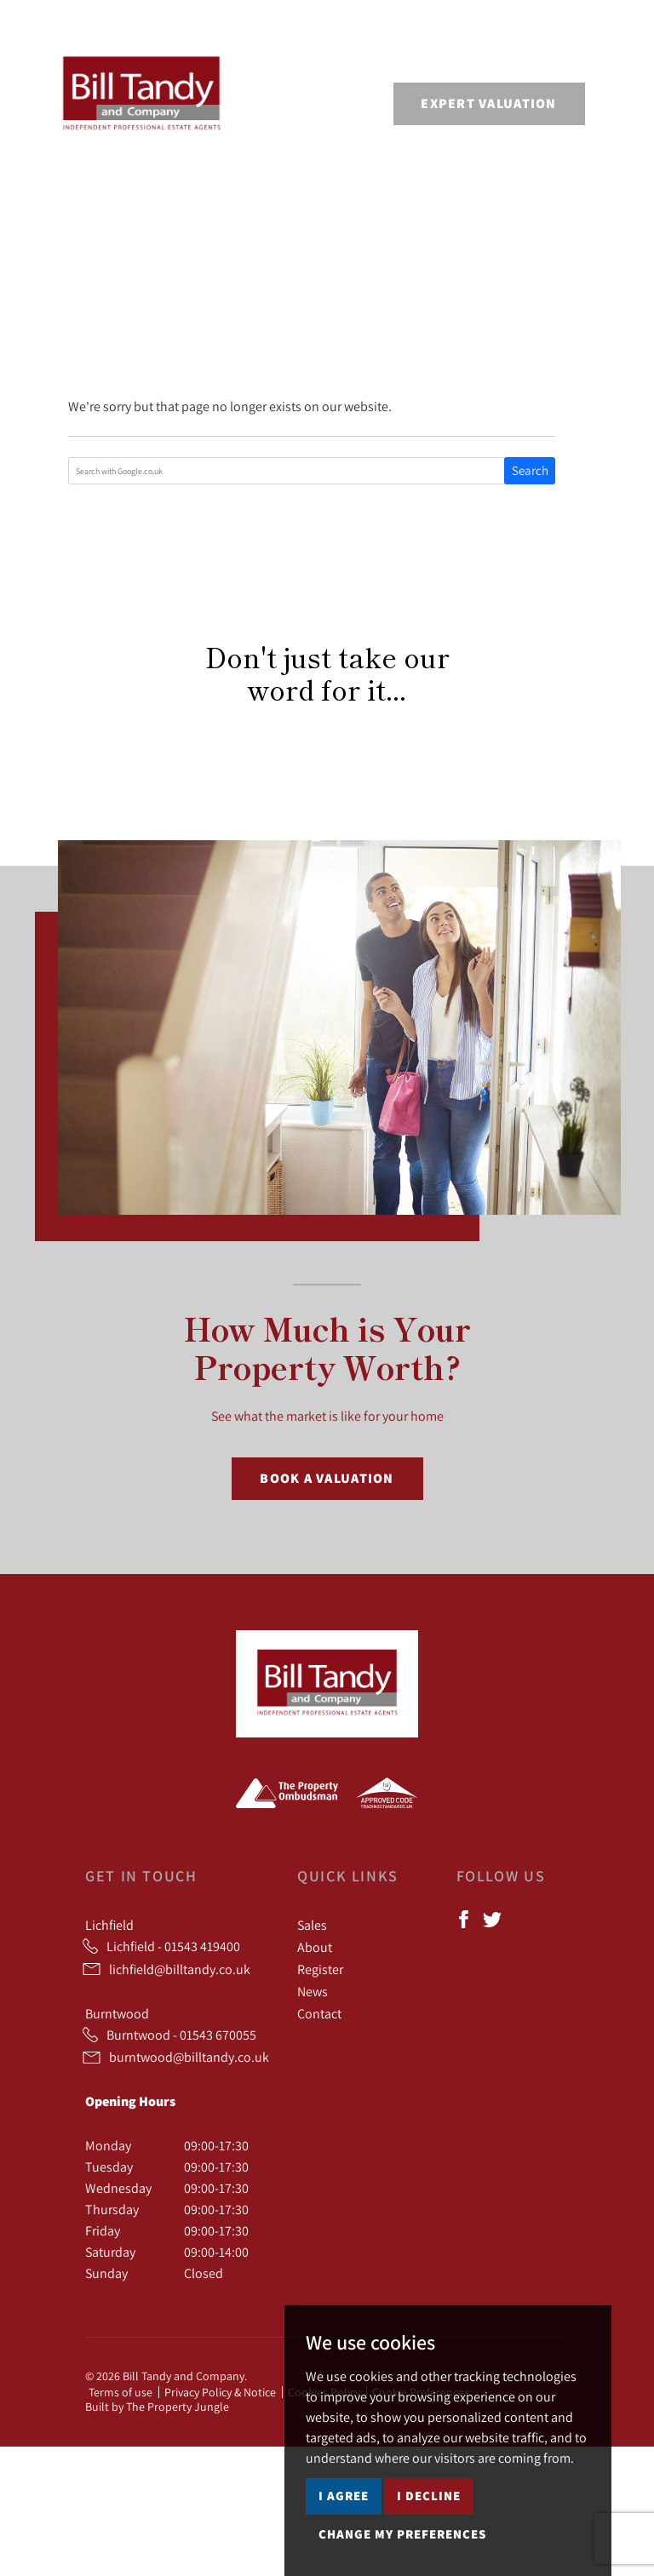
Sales (312, 1924)
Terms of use (120, 2392)
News (312, 1991)
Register (320, 1969)
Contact (319, 2013)
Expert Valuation (488, 103)
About (314, 1946)
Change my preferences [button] (402, 2534)
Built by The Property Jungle (157, 2406)
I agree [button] (343, 2495)
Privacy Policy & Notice (220, 2392)
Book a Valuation (326, 1478)
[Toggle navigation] (607, 101)
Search (530, 470)
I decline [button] (429, 2495)
